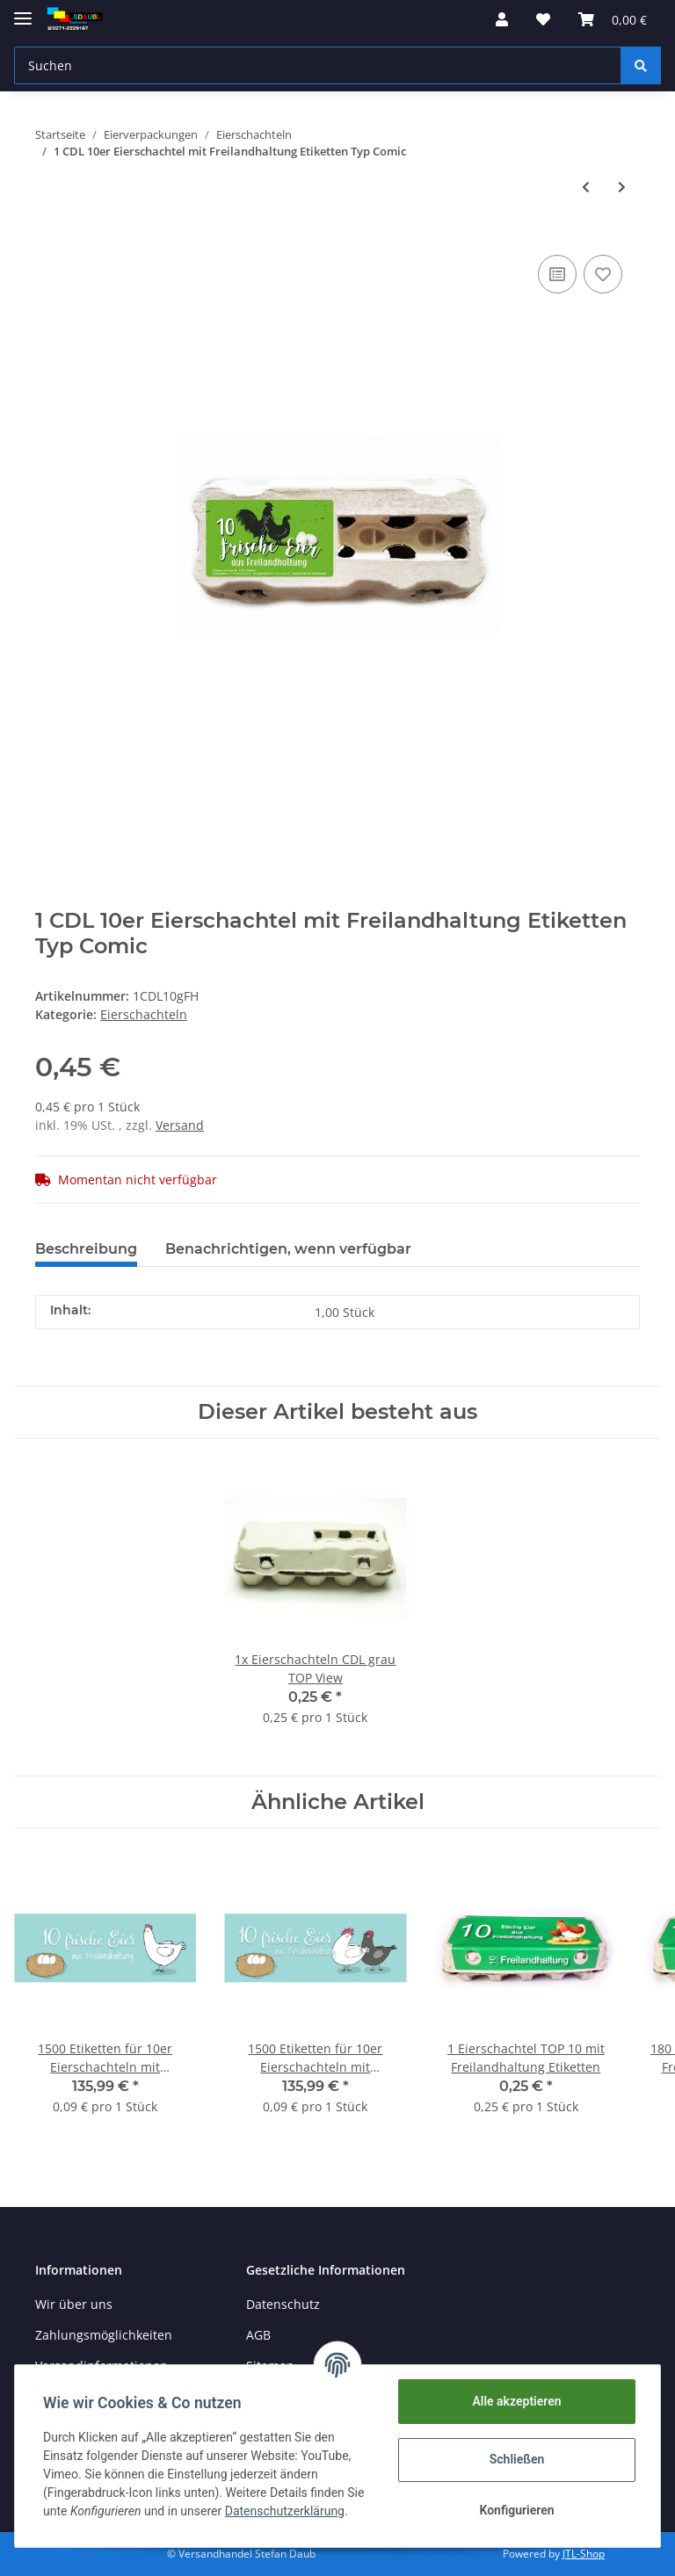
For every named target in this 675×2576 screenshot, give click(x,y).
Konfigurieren (516, 2510)
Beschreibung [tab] (86, 1249)
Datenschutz (283, 2304)
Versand (180, 1125)
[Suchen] (317, 65)
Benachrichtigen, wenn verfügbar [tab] (288, 1249)
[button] (502, 19)
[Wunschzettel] (543, 19)
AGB (258, 2334)
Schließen (517, 2459)
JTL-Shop (583, 2553)
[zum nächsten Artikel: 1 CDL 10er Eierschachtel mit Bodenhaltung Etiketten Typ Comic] (622, 187)
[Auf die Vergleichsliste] (557, 274)
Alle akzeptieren (516, 2401)
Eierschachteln (143, 1014)
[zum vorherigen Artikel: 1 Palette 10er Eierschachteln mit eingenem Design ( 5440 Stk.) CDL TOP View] (586, 187)
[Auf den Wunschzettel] (603, 274)
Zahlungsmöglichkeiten (103, 2334)
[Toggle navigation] (23, 11)
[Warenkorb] (612, 19)
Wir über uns (73, 2304)
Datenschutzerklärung (285, 2511)
